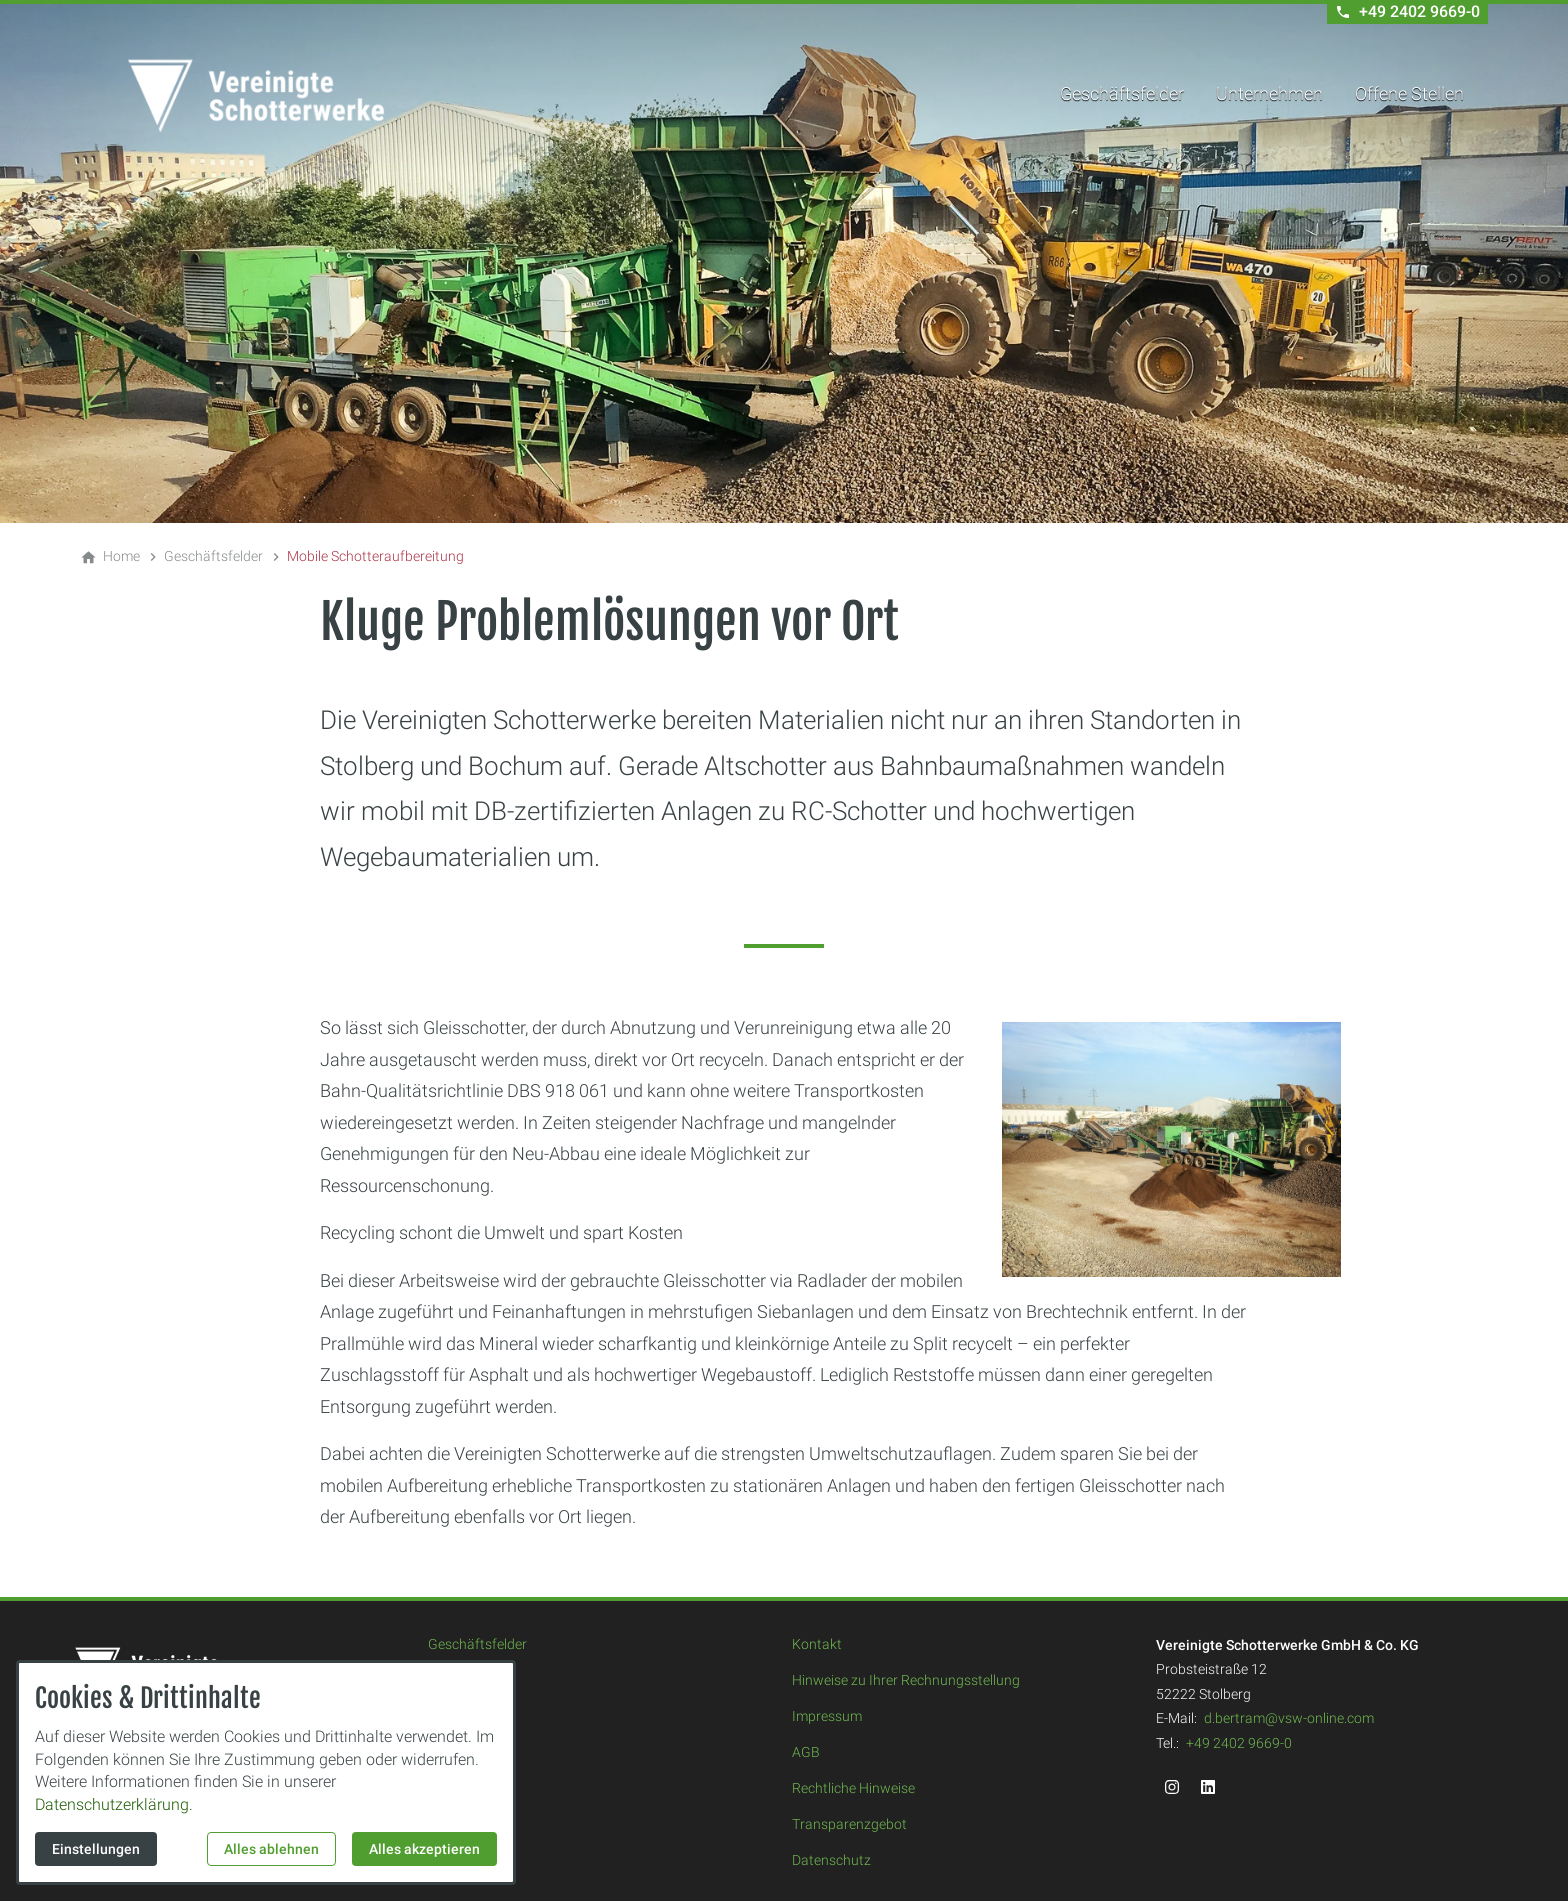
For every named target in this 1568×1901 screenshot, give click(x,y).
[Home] (121, 556)
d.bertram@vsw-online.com (1289, 1718)
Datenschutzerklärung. (114, 1804)
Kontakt (817, 1644)
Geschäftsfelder (1122, 93)
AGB (806, 1752)
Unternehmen (1269, 93)
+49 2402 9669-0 (1239, 1743)
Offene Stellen (1409, 93)
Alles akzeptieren (424, 1849)
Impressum (827, 1716)
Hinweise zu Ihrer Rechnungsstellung (906, 1680)
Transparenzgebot (849, 1824)
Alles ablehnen (271, 1849)
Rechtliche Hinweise (853, 1788)
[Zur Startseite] (256, 96)
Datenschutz (831, 1860)
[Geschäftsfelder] (213, 556)
